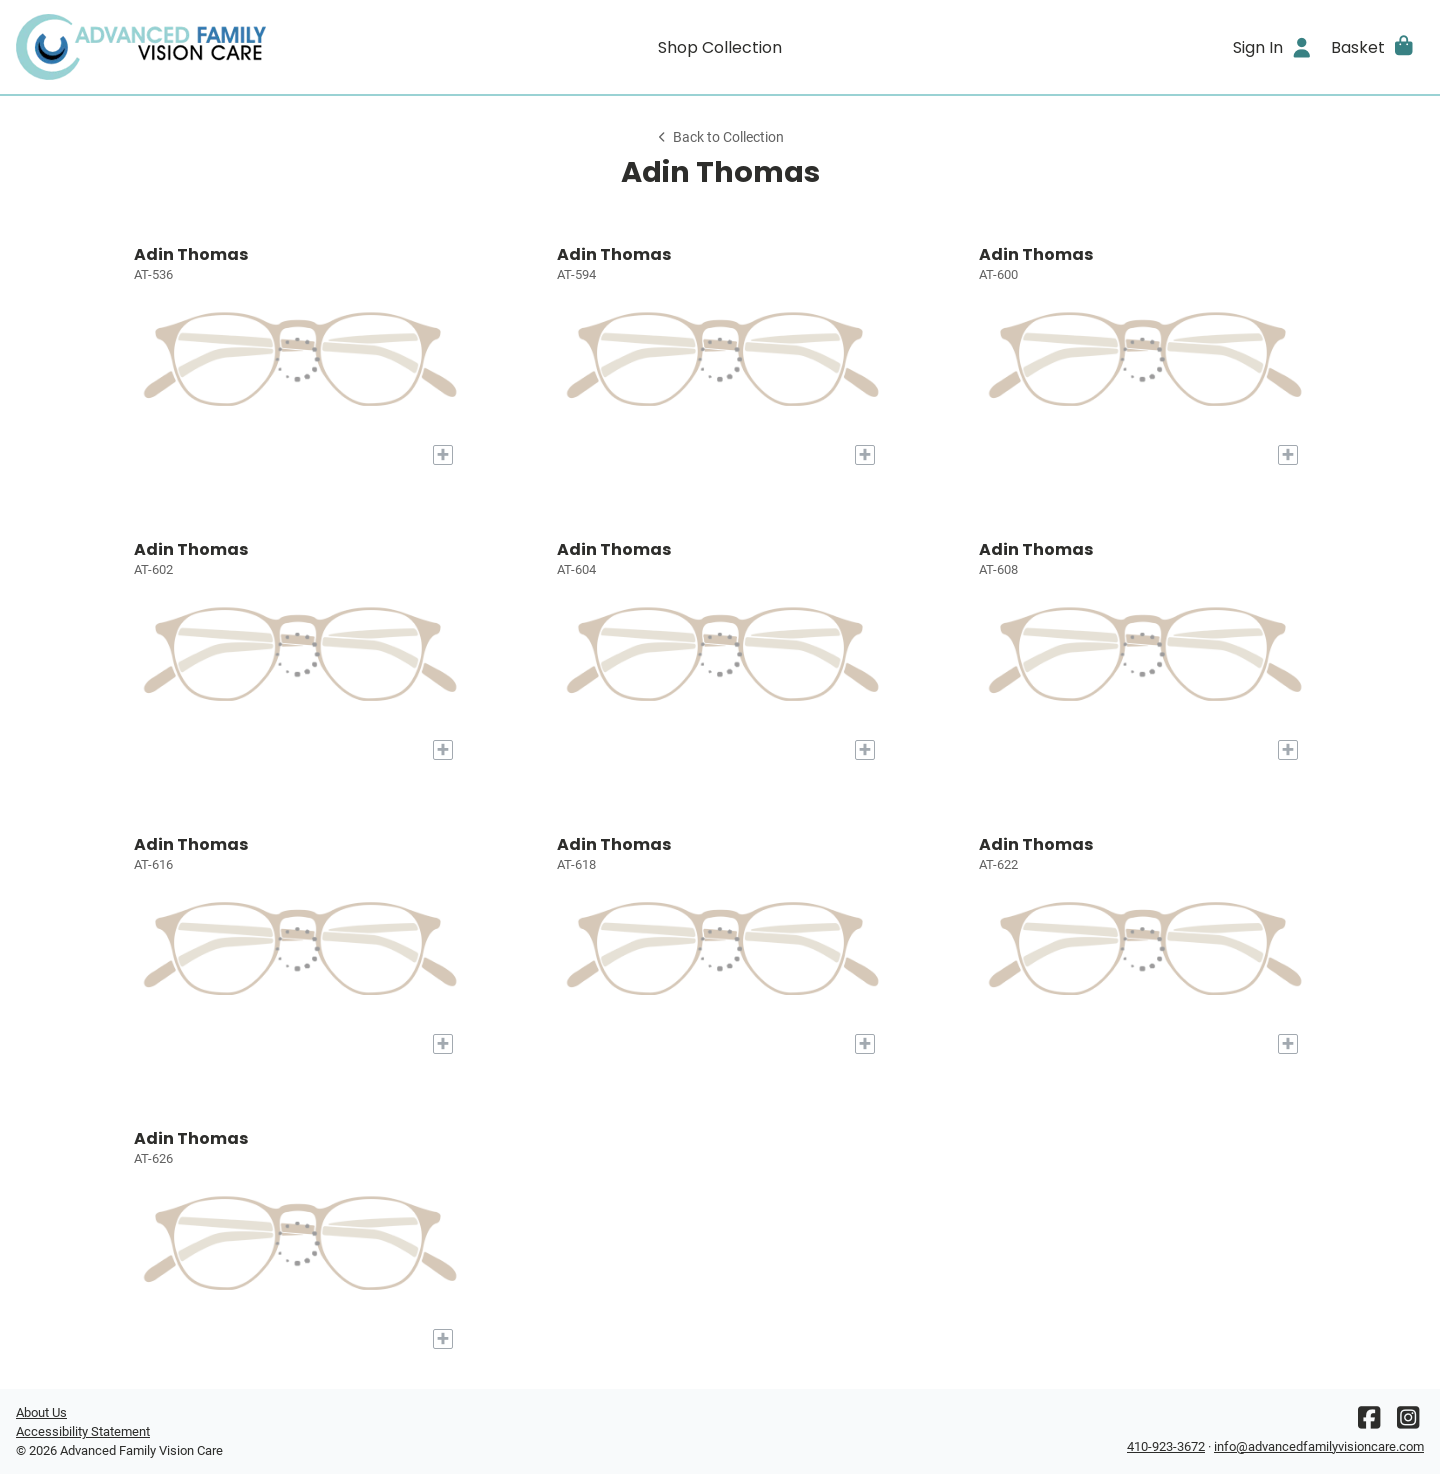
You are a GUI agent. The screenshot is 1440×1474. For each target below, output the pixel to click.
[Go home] (192, 47)
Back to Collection (720, 137)
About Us (41, 1412)
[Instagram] (1408, 1422)
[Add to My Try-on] (443, 455)
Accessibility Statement (83, 1431)
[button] (1373, 47)
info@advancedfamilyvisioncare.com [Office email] (1319, 1446)
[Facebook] (1369, 1422)
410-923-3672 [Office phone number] (1166, 1446)
